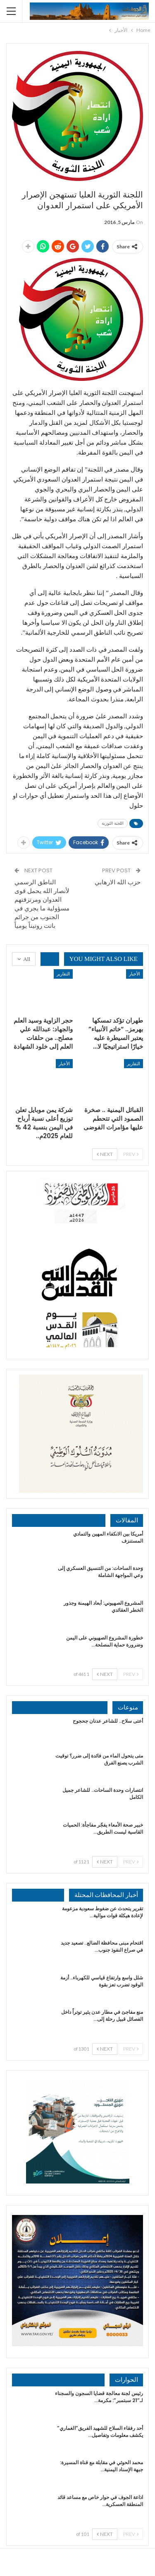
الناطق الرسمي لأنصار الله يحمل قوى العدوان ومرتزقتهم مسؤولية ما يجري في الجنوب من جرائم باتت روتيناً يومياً (41, 904)
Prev (130, 1154)
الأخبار (134, 973)
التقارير (63, 973)
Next (105, 1154)
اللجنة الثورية (113, 823)
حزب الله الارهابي (118, 882)
